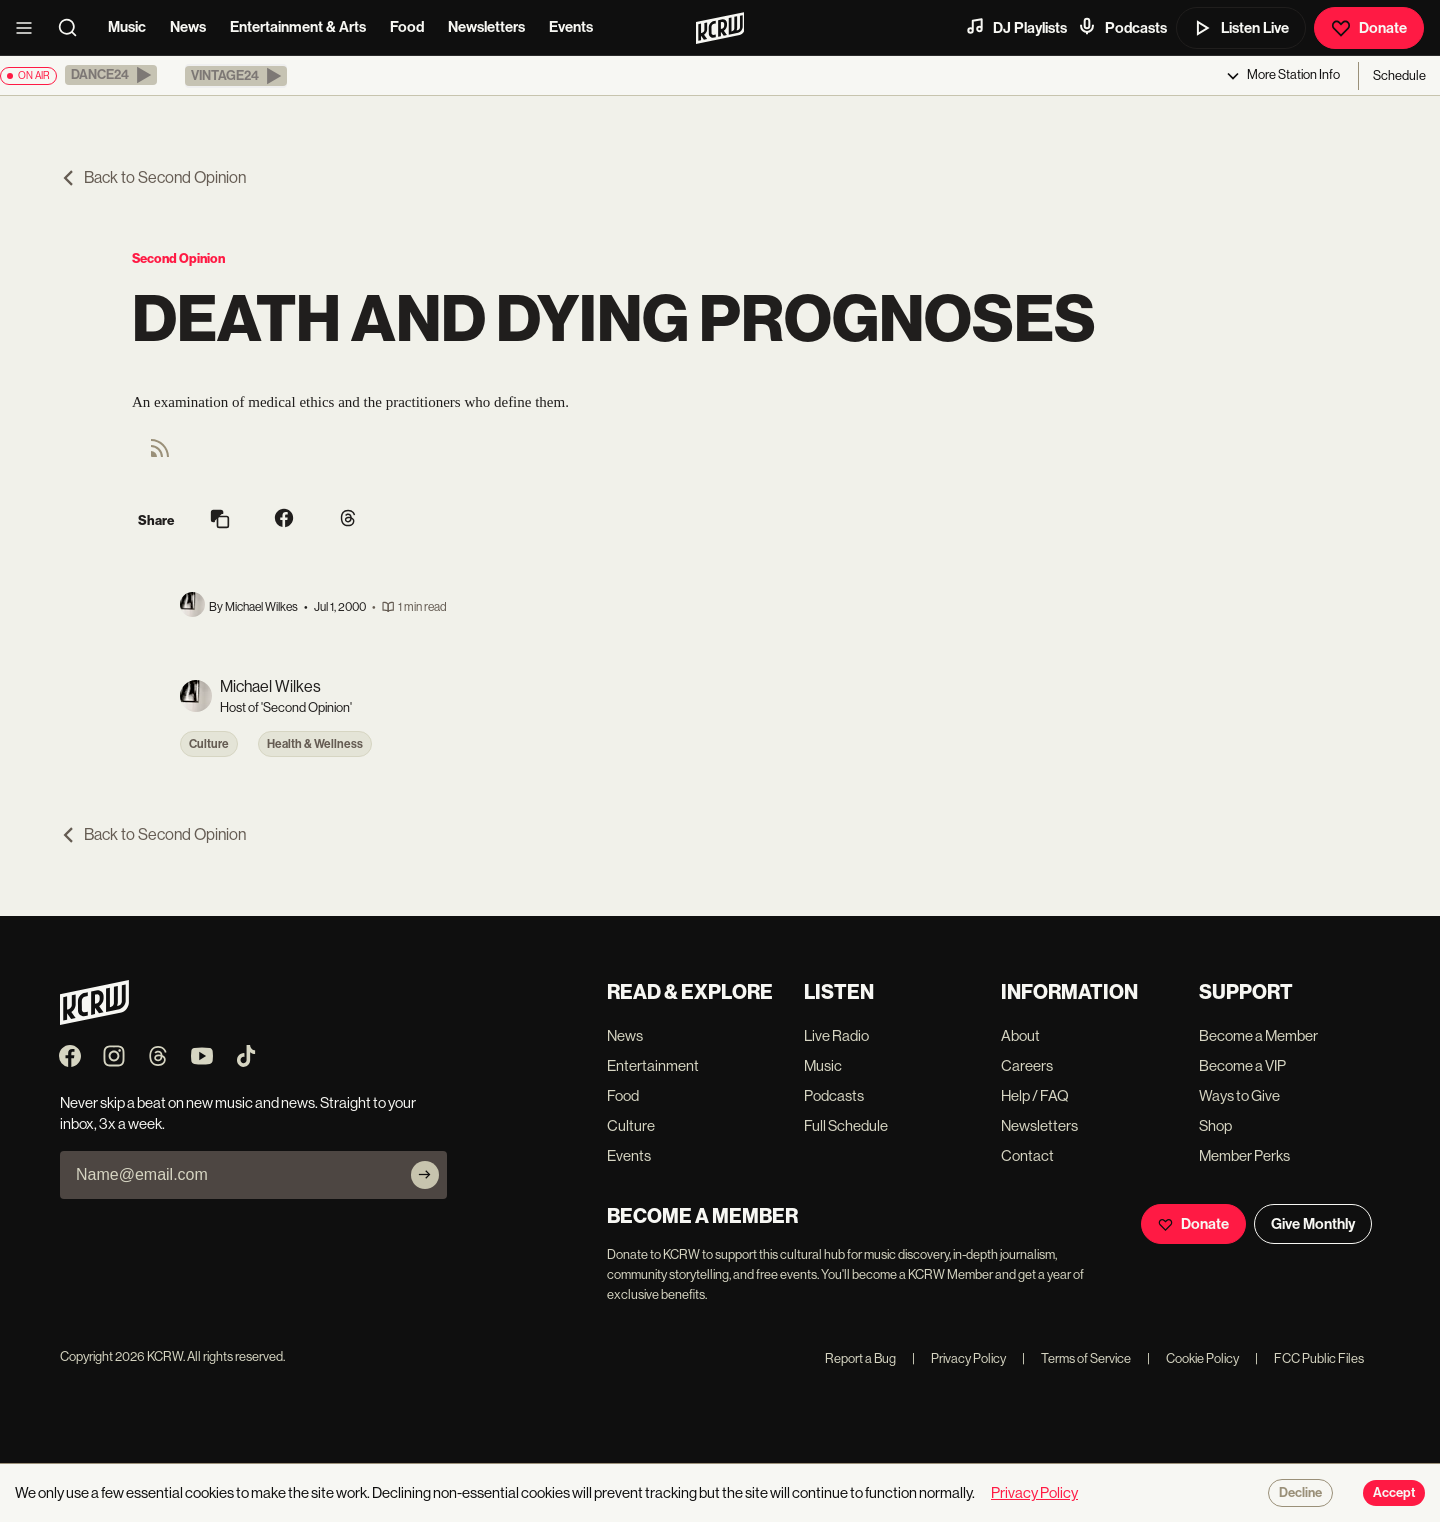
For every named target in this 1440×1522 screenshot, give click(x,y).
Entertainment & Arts (298, 27)
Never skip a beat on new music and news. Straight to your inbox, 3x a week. (238, 1113)
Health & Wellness (315, 744)
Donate (1369, 28)
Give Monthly (1313, 1224)
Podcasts (1122, 27)
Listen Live (1241, 28)
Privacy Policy (959, 1358)
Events (571, 27)
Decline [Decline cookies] (1300, 1493)
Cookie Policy (1193, 1358)
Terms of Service (1076, 1358)
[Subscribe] (425, 1175)
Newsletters (486, 27)
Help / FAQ (1035, 1095)
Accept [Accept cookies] (1394, 1493)
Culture (209, 744)
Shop (1215, 1125)
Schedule (1399, 75)
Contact (1027, 1155)
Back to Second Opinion (153, 177)
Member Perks (1244, 1155)
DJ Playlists (1016, 27)
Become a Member (1258, 1035)
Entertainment (653, 1065)
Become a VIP (1242, 1065)
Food (407, 27)
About (1020, 1035)
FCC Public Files (1309, 1358)
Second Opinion (178, 258)
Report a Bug (860, 1358)
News (188, 27)
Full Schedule (846, 1125)
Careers (1027, 1065)
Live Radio (836, 1035)
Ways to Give (1239, 1095)
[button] (111, 75)
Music (127, 27)
